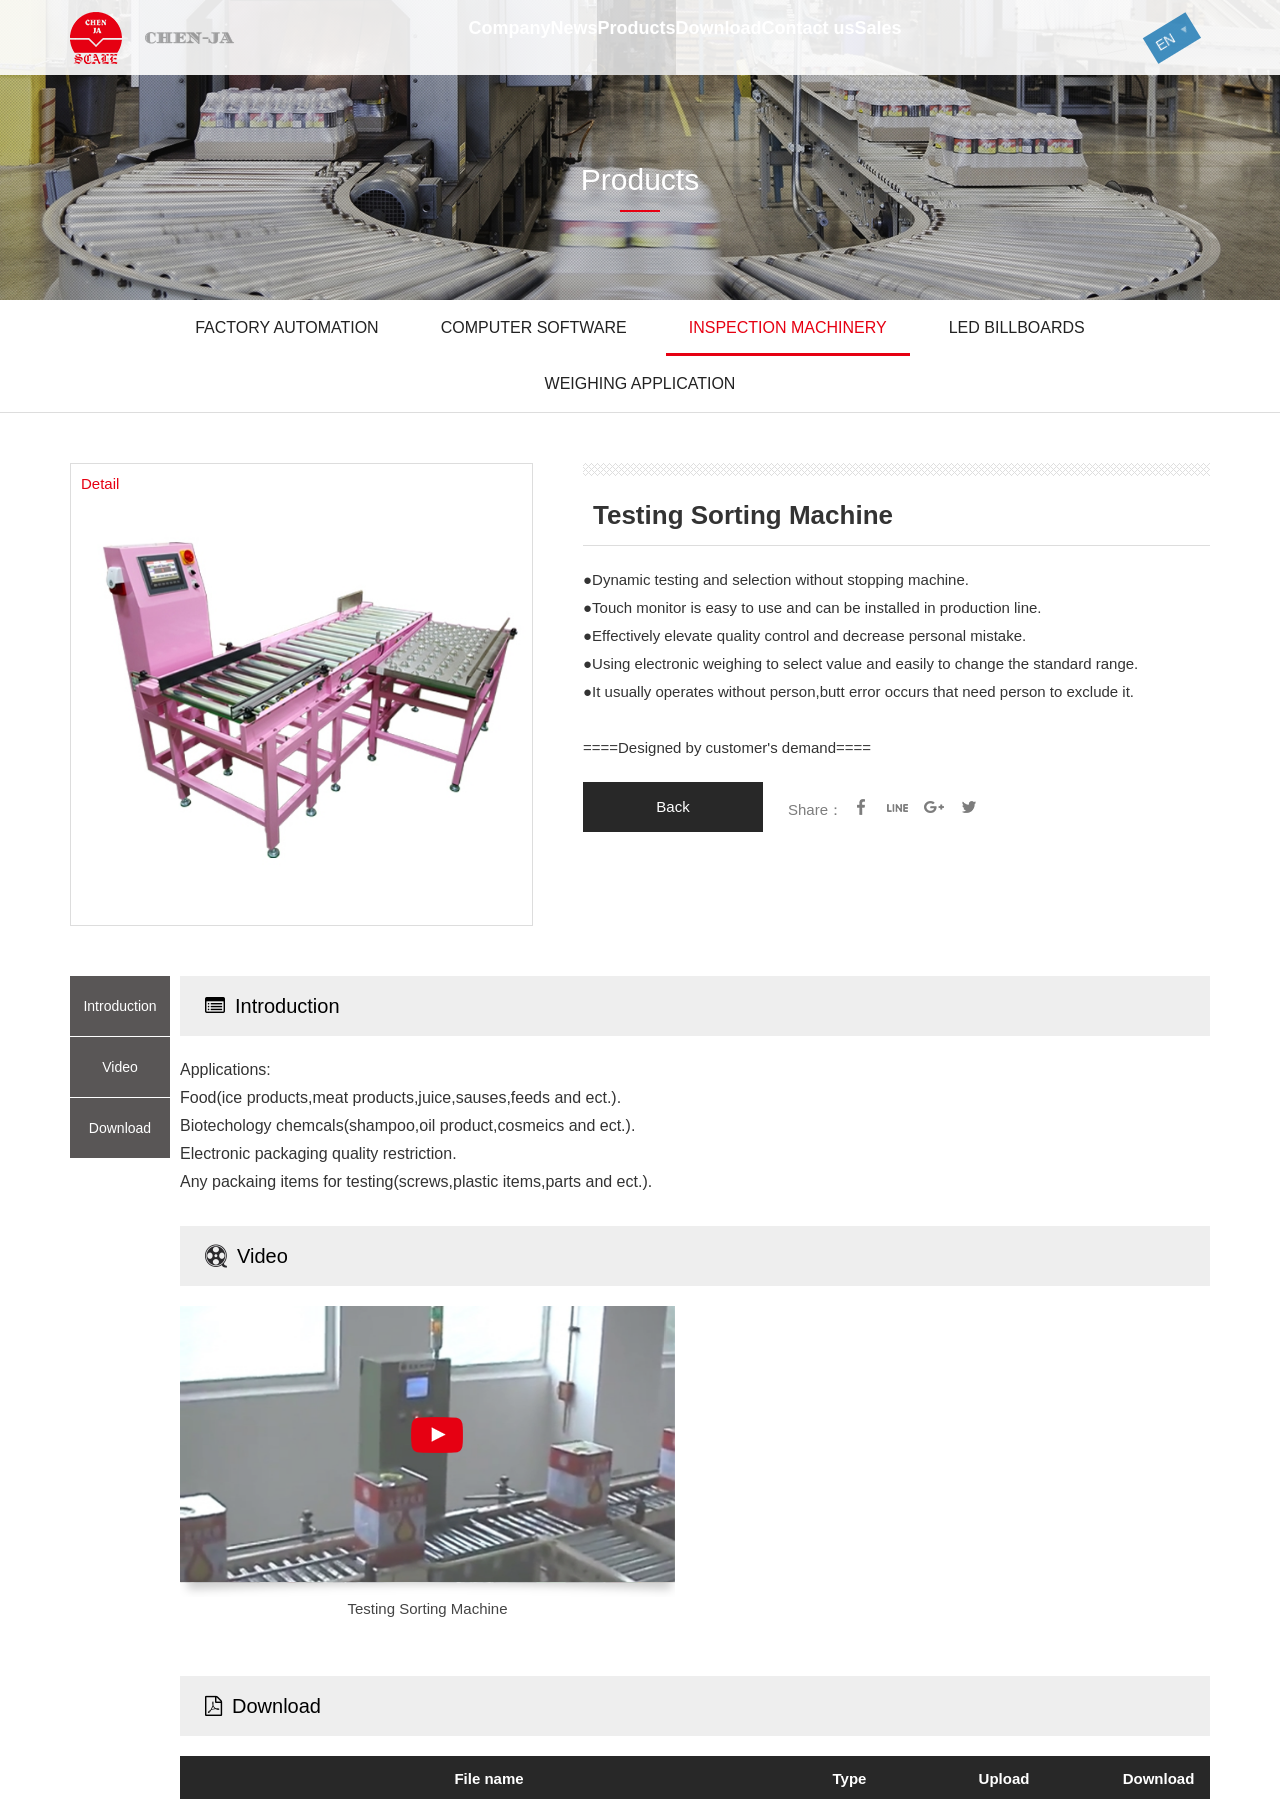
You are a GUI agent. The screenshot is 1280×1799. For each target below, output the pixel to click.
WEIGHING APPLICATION (640, 383)
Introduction (119, 1006)
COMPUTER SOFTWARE (534, 327)
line (897, 807)
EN (1150, 45)
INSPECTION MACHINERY (788, 327)
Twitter (969, 807)
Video (120, 1067)
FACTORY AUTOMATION (286, 327)
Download (120, 1128)
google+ (933, 807)
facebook (861, 807)
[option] (301, 694)
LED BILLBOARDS (1017, 327)
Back (672, 806)
